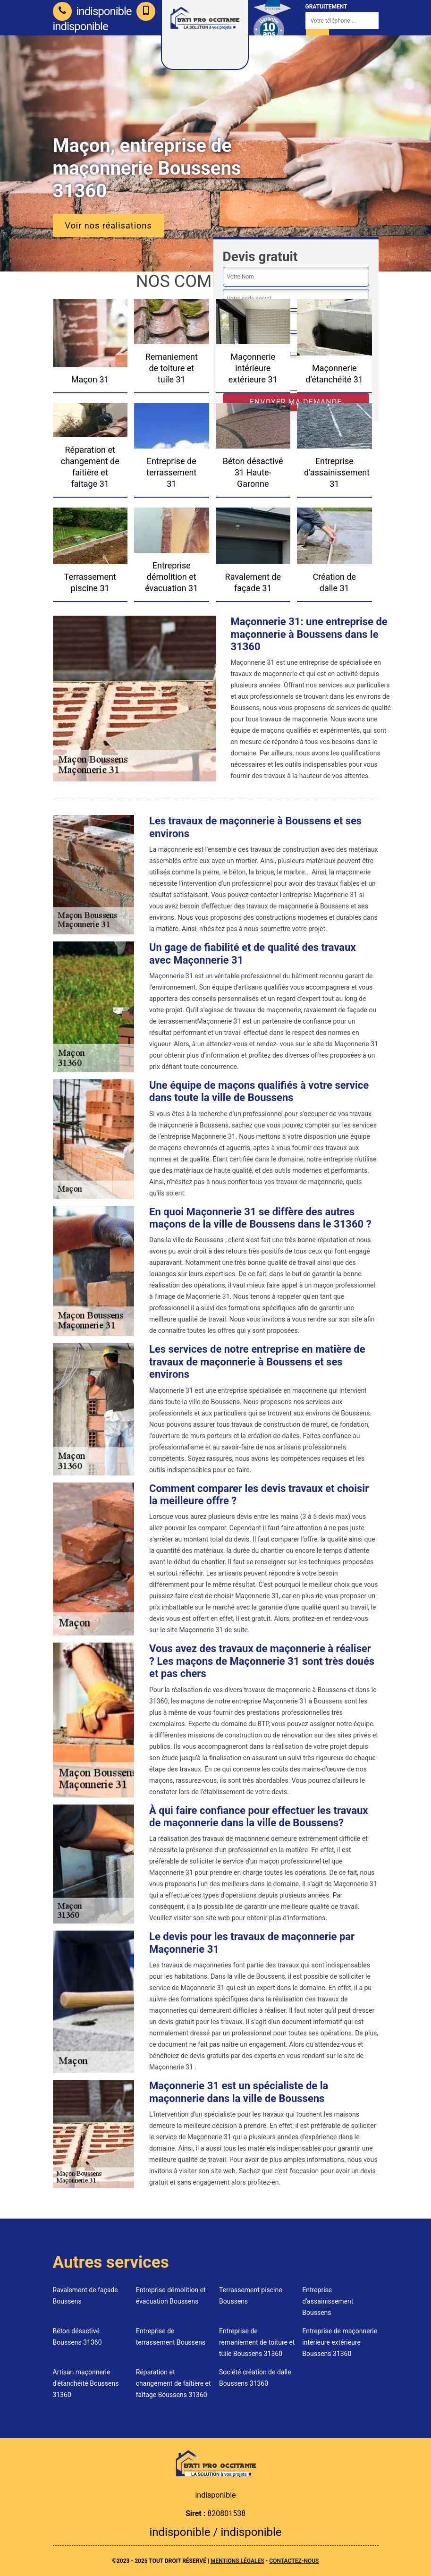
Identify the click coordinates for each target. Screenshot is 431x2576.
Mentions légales (237, 2561)
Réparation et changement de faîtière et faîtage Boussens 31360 (173, 2383)
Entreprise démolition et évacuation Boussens (171, 2295)
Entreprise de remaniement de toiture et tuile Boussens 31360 (257, 2342)
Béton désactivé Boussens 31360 (77, 2336)
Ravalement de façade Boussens (85, 2295)
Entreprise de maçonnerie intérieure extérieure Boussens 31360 (339, 2342)
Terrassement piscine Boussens (250, 2295)
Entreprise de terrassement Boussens (170, 2336)
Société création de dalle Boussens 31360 (255, 2377)
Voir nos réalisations (108, 225)
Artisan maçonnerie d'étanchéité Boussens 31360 (86, 2383)
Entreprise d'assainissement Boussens (327, 2301)
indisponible (92, 11)
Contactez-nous (294, 2561)
